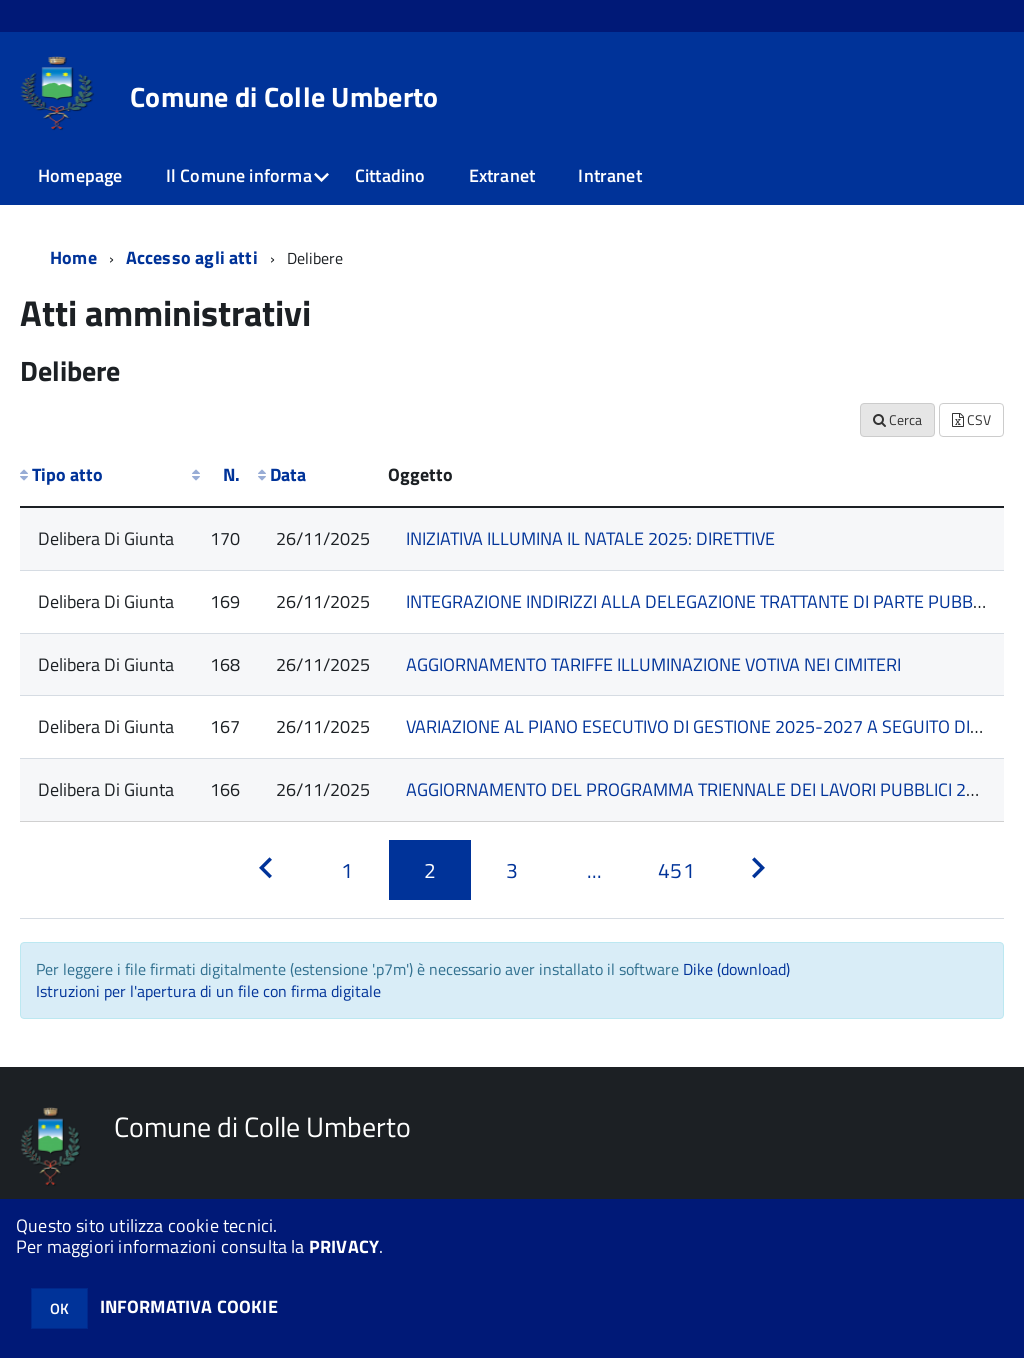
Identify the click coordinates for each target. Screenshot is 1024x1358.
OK (59, 1308)
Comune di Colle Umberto (284, 97)
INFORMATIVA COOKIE (189, 1306)
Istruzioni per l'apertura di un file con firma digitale (208, 991)
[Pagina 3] (512, 870)
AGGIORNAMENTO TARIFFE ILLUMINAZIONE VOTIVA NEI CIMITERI (653, 664)
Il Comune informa (239, 175)
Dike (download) (736, 969)
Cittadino (390, 175)
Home (73, 257)
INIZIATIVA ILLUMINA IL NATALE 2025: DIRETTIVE (590, 538)
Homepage (80, 175)
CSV (971, 419)
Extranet (502, 175)
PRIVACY (344, 1246)
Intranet (609, 175)
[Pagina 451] (676, 870)
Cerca (897, 419)
